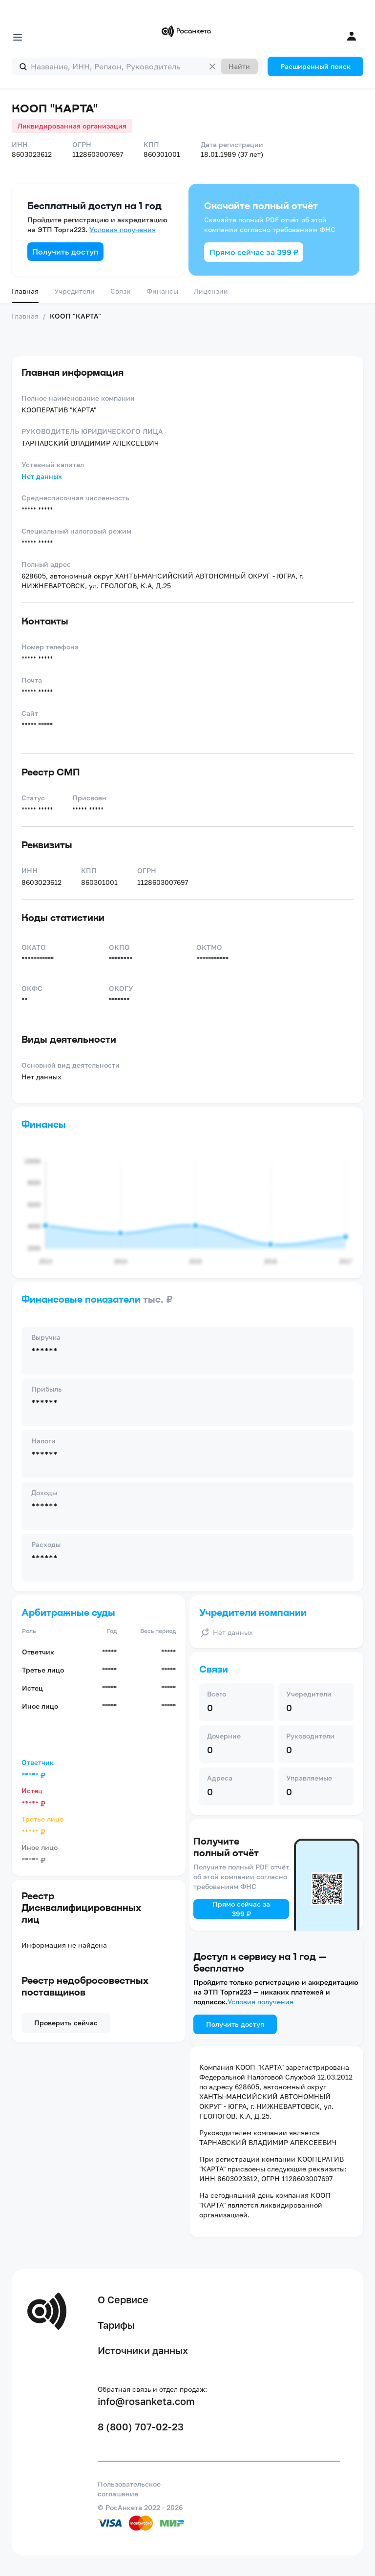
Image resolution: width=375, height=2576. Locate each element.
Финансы (162, 291)
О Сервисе (123, 2299)
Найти (239, 66)
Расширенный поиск (315, 66)
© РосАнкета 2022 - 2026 (140, 2507)
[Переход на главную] (187, 31)
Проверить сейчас (66, 2022)
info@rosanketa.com (146, 2401)
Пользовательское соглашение (129, 2489)
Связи (120, 291)
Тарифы (116, 2325)
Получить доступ (65, 252)
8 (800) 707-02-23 (141, 2426)
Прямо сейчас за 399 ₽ (253, 252)
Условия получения (122, 229)
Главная (25, 291)
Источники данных (143, 2350)
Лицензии (211, 291)
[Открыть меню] (17, 37)
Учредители (74, 291)
